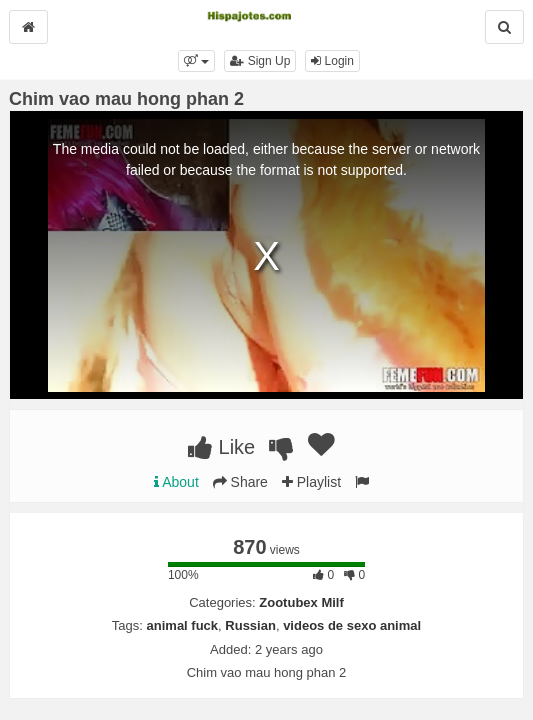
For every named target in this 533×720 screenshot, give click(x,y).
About (176, 482)
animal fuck (183, 625)
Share (240, 482)
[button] (196, 61)
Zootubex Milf (301, 602)
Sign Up (260, 61)
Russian (250, 625)
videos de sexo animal (352, 625)
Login (332, 61)
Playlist (311, 482)
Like (221, 447)
